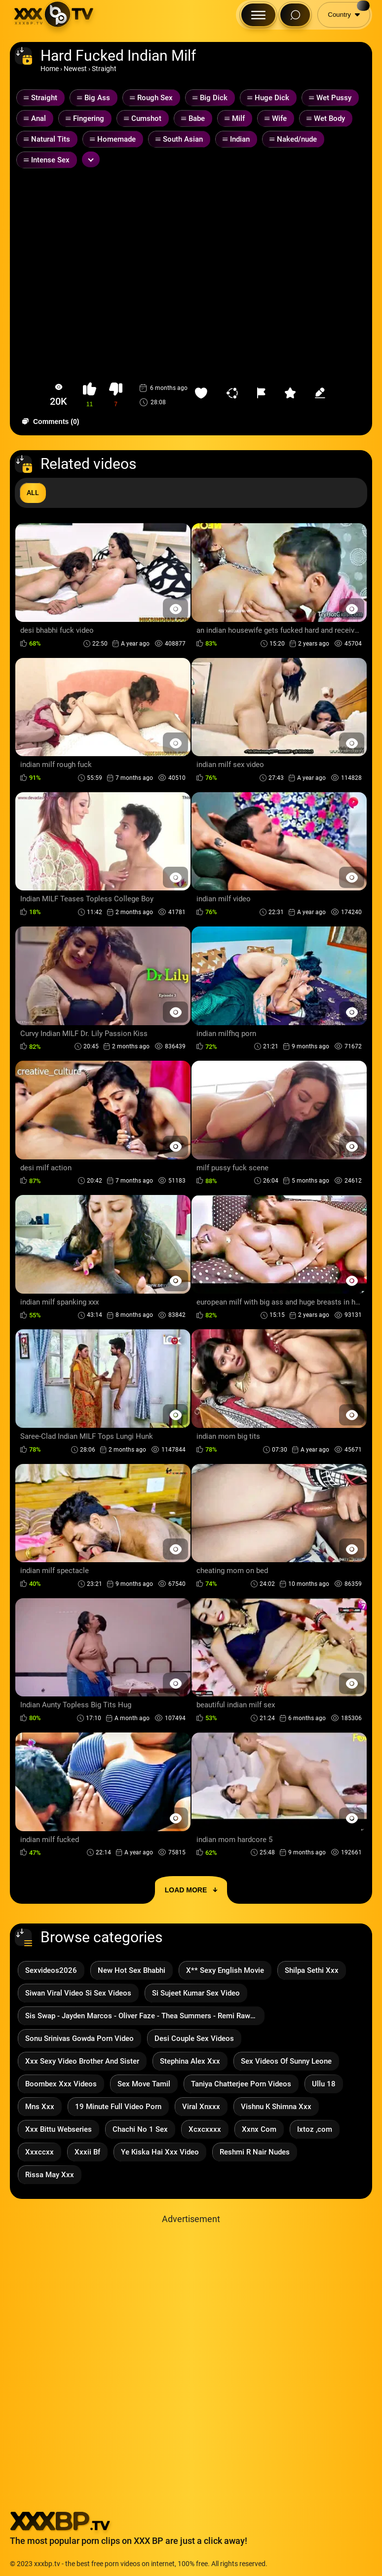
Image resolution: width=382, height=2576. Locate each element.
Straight (104, 69)
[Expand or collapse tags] (91, 159)
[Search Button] (295, 15)
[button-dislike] (115, 395)
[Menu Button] (258, 15)
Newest (75, 69)
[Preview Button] (175, 608)
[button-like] (89, 395)
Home (49, 69)
